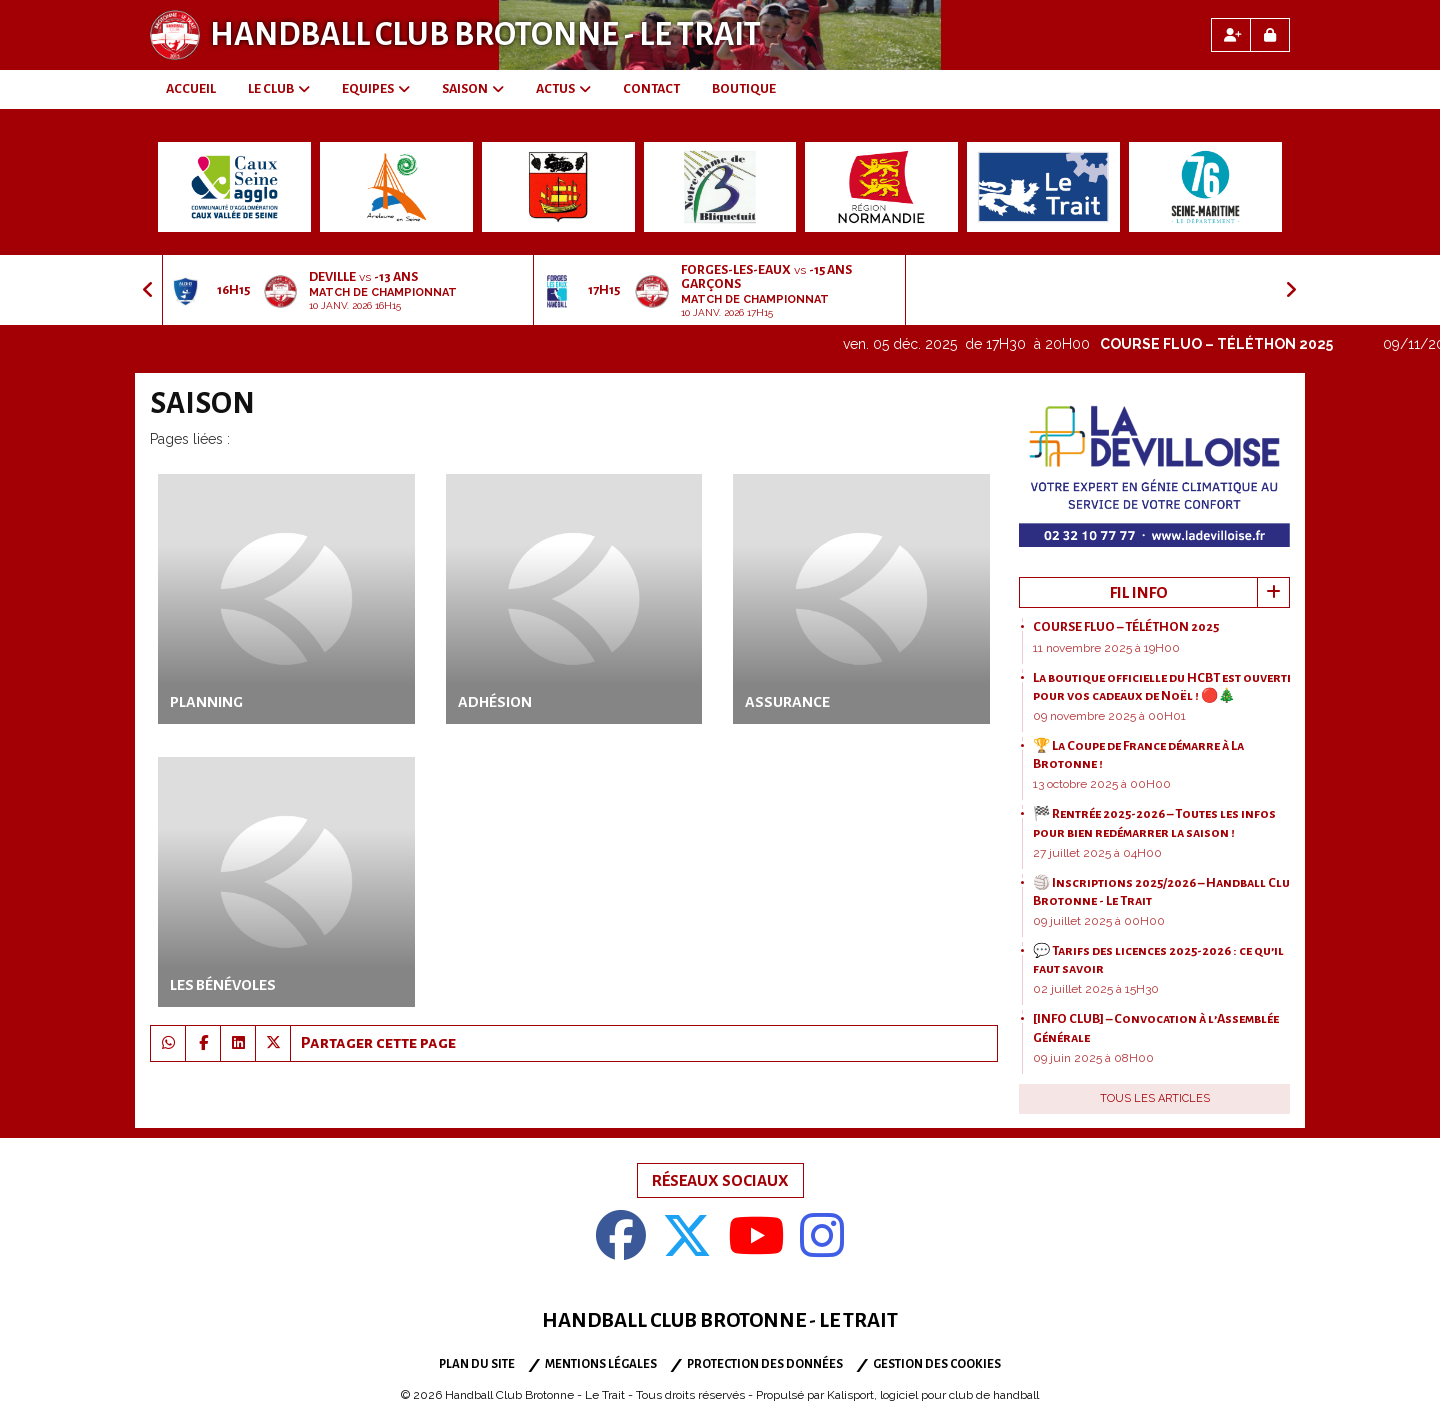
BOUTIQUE (744, 89)
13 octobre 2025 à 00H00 (1102, 784)
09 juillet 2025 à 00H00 (1099, 921)
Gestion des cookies (937, 1364)
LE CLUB (279, 89)
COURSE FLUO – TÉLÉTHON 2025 (1229, 344)
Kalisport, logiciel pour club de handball (933, 1395)
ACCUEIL (191, 89)
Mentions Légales (601, 1364)
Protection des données (765, 1364)
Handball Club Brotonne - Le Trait (485, 35)
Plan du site (477, 1364)
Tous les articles (1155, 1098)
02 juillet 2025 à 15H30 (1096, 989)
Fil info (1139, 592)
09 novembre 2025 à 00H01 (1109, 716)
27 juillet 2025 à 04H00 (1097, 853)
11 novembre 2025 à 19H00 (1106, 648)
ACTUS (563, 89)
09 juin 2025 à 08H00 (1093, 1058)
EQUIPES (376, 89)
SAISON (473, 89)
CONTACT (651, 89)
